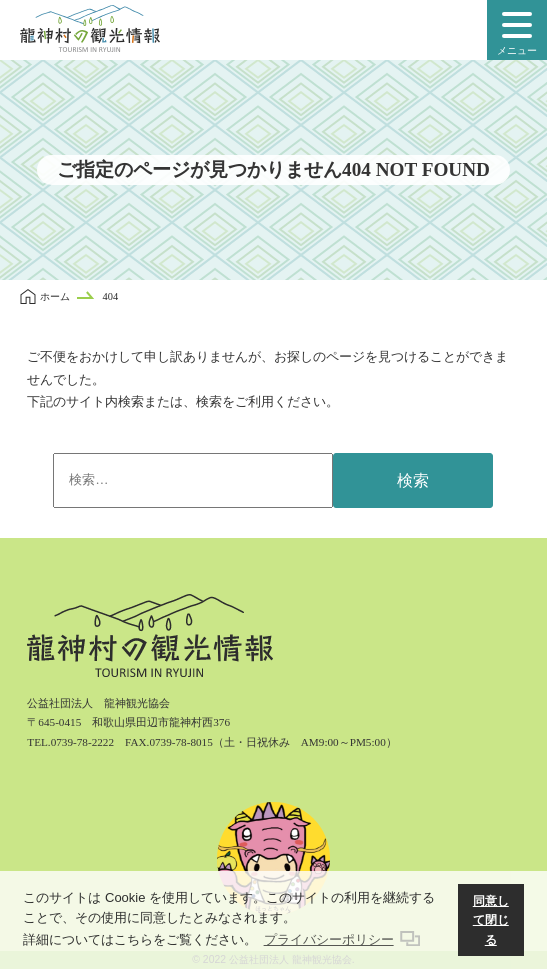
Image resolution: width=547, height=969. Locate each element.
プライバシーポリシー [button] (329, 939)
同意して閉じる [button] (491, 920)
